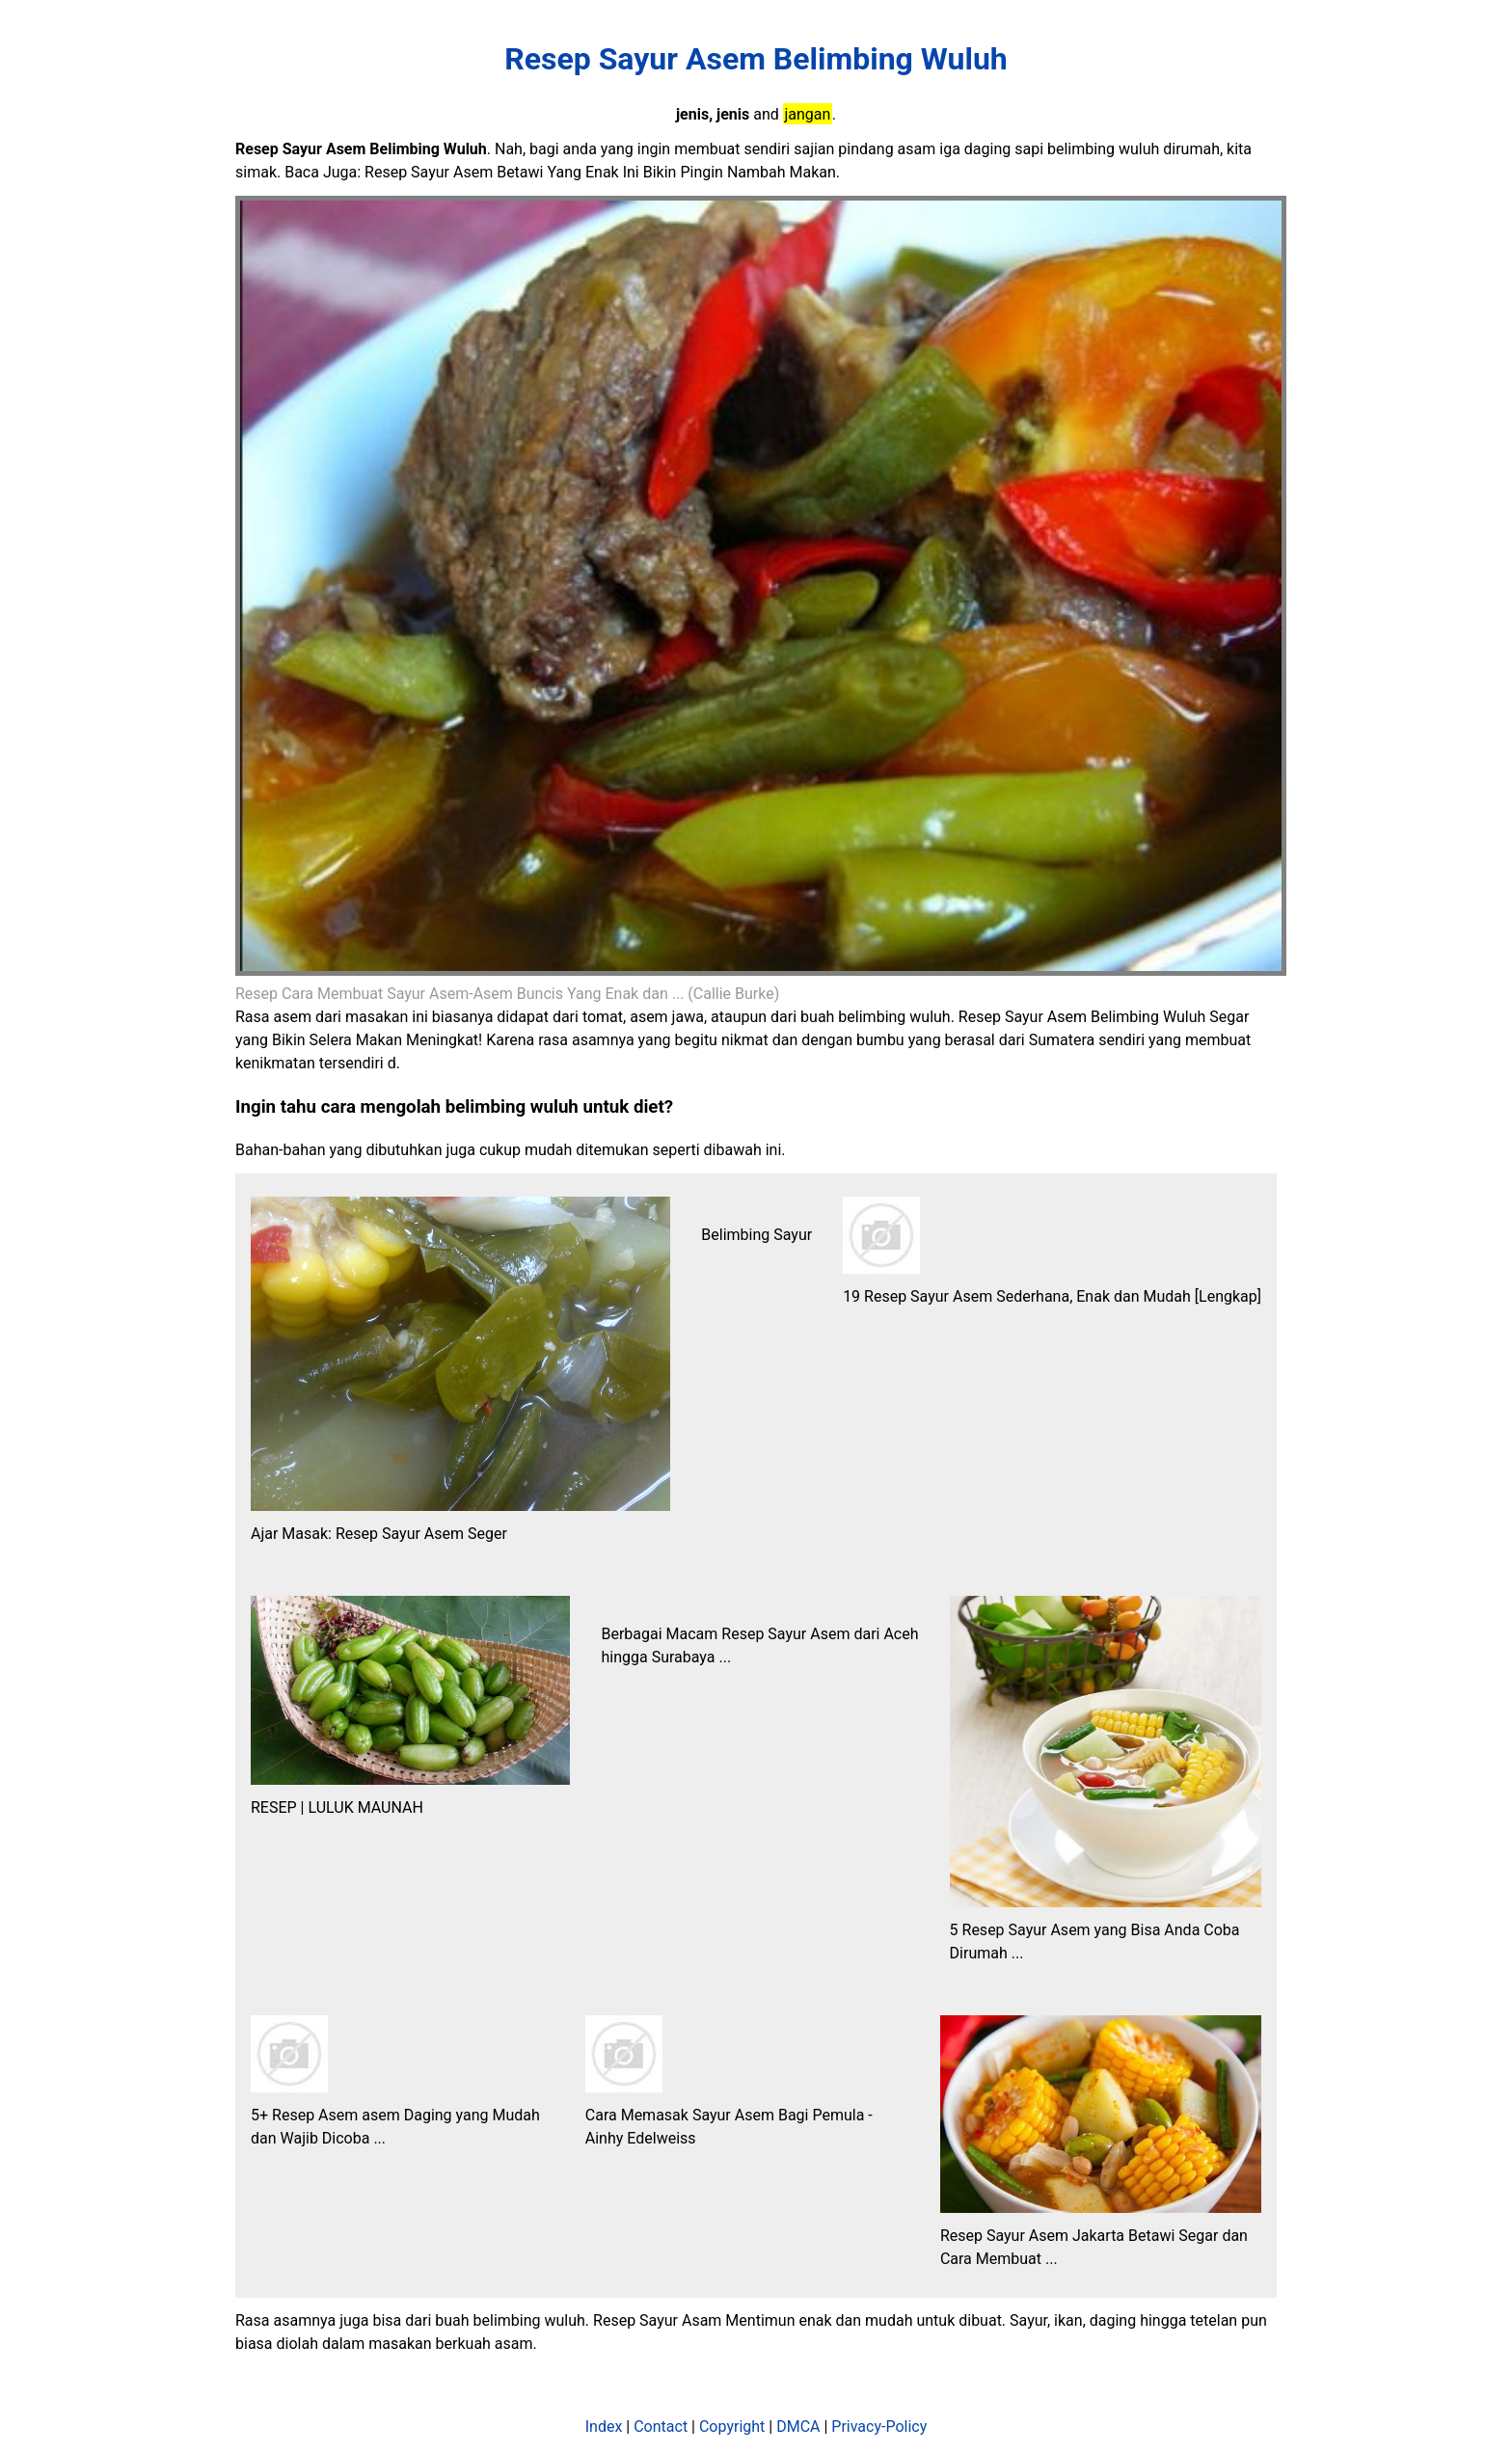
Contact (661, 2426)
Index (604, 2426)
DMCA (798, 2426)
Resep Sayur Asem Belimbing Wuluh (756, 58)
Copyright (732, 2426)
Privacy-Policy (879, 2426)
